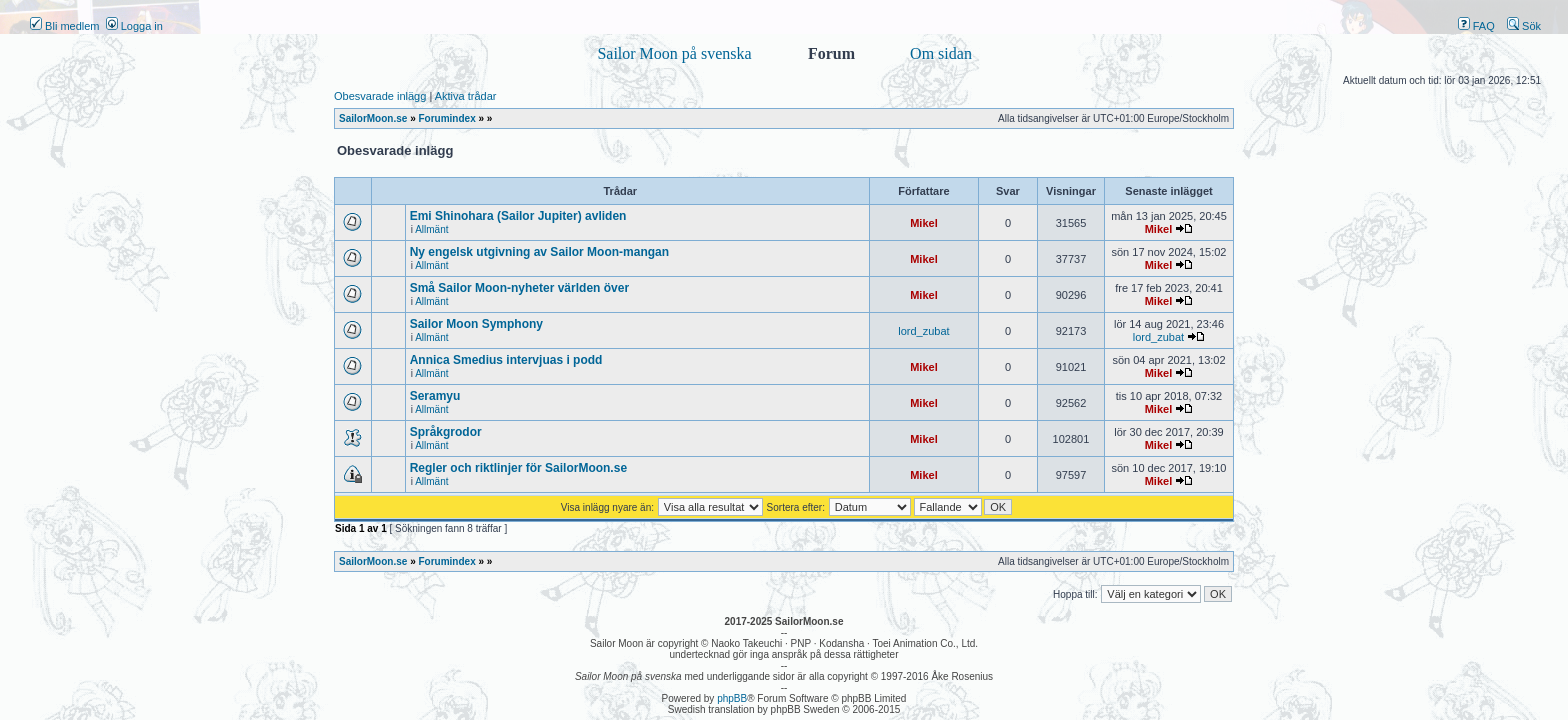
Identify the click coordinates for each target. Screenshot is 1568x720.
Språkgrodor (446, 432)
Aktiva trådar (466, 96)
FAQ (1476, 26)
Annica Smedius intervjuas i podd (506, 360)
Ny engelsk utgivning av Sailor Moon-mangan (539, 252)
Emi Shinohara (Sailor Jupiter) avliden (518, 216)
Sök (1524, 26)
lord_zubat (923, 331)
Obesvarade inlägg (380, 96)
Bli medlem (64, 26)
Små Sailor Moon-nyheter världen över (519, 288)
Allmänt (431, 229)
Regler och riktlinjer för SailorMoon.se (518, 468)
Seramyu (435, 396)
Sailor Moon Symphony (476, 324)
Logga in (134, 26)
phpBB (732, 698)
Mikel (924, 223)
